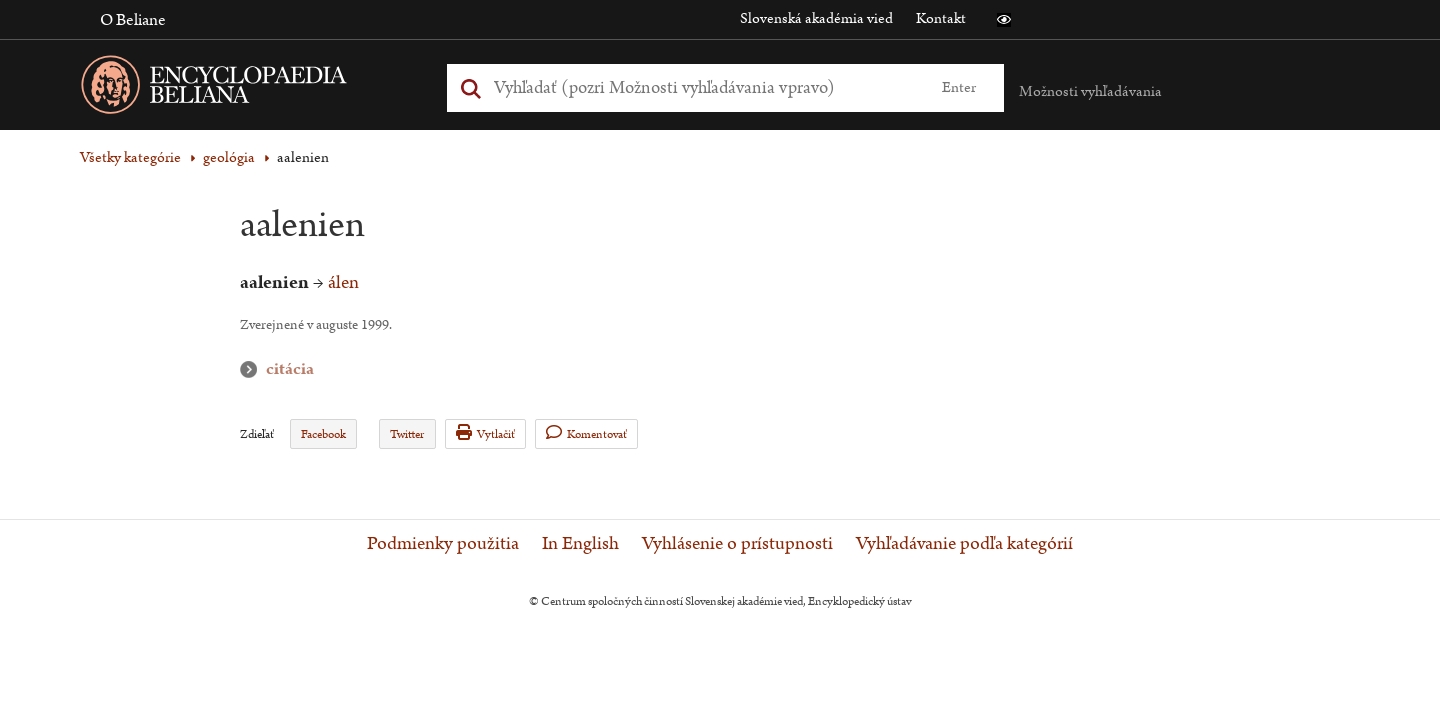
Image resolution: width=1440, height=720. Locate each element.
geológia (229, 157)
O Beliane (133, 20)
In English (580, 544)
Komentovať (586, 433)
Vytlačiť (485, 433)
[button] (1004, 20)
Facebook (323, 434)
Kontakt (941, 18)
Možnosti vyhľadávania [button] (1090, 91)
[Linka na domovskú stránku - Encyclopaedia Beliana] (245, 88)
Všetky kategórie (130, 157)
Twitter (407, 434)
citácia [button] (253, 369)
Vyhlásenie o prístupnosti (737, 544)
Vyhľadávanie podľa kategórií (964, 544)
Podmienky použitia (443, 544)
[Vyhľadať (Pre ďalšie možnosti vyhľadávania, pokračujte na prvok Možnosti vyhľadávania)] (703, 87)
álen (343, 282)
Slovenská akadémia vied (816, 18)
